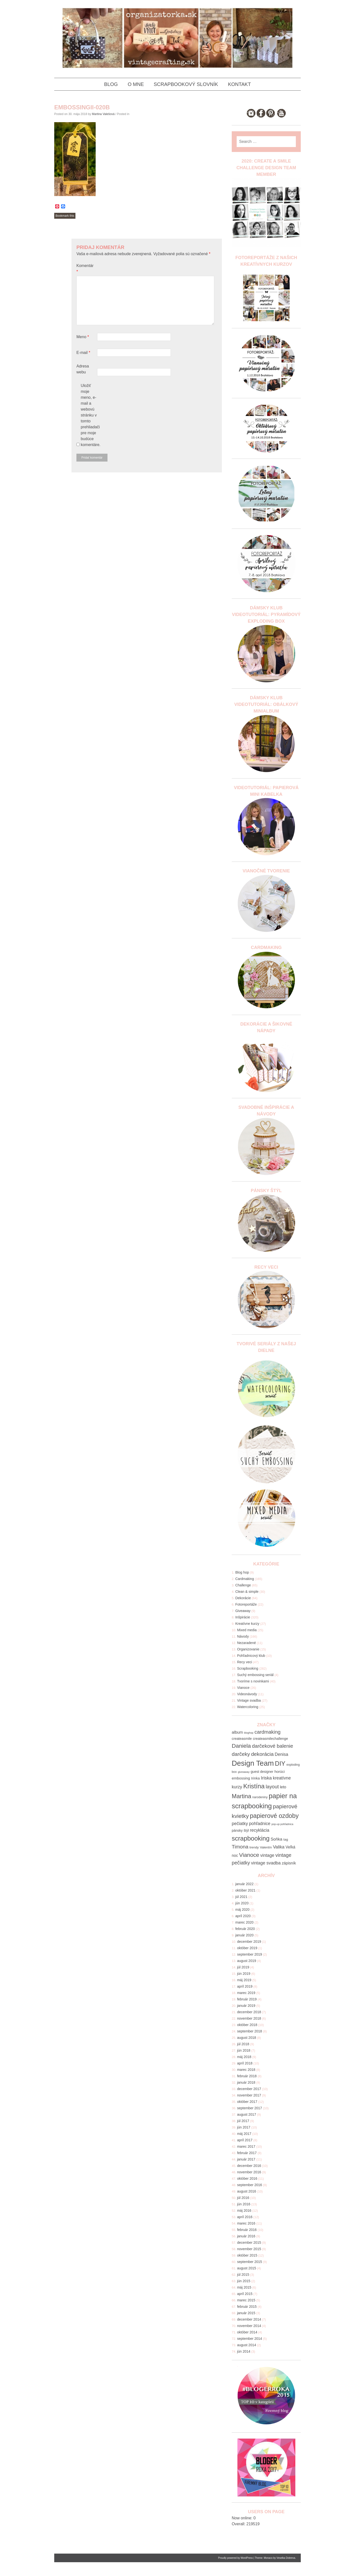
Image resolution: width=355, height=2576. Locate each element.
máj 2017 (244, 2134)
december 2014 (249, 2319)
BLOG (111, 84)
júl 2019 (243, 1967)
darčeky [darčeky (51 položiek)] (241, 1754)
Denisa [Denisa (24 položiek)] (281, 1754)
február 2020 (245, 1929)
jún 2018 (243, 2050)
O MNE (136, 84)
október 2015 (247, 2255)
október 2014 (247, 2332)
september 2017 (249, 2108)
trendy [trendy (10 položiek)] (254, 1847)
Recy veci (244, 1662)
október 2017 (247, 2102)
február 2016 (247, 2230)
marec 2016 (246, 2223)
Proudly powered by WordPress (235, 2558)
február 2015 (247, 2307)
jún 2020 (241, 1903)
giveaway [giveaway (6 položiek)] (244, 1771)
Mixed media (247, 1630)
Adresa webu (82, 369)
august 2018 (246, 2038)
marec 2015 (246, 2300)
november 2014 (249, 2326)
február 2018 (247, 2076)
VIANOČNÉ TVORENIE (266, 870)
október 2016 (247, 2178)
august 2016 (246, 2191)
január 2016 (246, 2236)
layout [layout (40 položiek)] (272, 1786)
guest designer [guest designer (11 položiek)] (262, 1772)
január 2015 (246, 2313)
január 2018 (246, 2082)
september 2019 (249, 1954)
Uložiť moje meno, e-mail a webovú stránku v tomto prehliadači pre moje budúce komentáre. (90, 415)
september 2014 (249, 2339)
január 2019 (246, 2006)
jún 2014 (243, 2351)
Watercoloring (247, 1707)
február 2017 (247, 2153)
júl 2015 (243, 2275)
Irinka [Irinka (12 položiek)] (255, 1778)
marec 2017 (246, 2146)
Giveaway (242, 1611)
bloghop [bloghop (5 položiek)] (248, 1732)
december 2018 (249, 2012)
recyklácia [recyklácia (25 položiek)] (259, 1830)
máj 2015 (244, 2287)
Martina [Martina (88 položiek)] (241, 1796)
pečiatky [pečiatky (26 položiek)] (240, 1823)
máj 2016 (244, 2210)
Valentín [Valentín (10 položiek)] (266, 1847)
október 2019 (247, 1948)
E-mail (83, 352)
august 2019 (246, 1961)
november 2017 (249, 2095)
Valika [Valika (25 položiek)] (278, 1847)
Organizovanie (248, 1649)
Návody (243, 1636)
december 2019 (249, 1942)
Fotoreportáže (246, 1604)
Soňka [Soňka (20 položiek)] (276, 1839)
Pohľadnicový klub (251, 1656)
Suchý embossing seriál (255, 1675)
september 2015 (249, 2262)
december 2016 (249, 2166)
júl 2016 (243, 2198)
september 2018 (249, 2031)
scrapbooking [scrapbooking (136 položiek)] (250, 1838)
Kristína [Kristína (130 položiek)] (254, 1786)
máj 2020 (242, 1909)
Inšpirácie (242, 1617)
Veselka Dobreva (286, 2558)
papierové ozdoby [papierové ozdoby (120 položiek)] (274, 1815)
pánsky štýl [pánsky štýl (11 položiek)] (240, 1830)
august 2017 (246, 2114)
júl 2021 (241, 1897)
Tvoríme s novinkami (253, 1681)
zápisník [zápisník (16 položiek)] (289, 1863)
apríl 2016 (244, 2217)
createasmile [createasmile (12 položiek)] (242, 1739)
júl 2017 (243, 2121)
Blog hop (242, 1572)
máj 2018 (244, 2057)
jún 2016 (243, 2204)
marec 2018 (246, 2070)
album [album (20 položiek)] (237, 1732)
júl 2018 (243, 2044)
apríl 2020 (242, 1916)
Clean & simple (246, 1592)
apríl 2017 (244, 2140)
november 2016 (249, 2172)
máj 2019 (244, 1980)
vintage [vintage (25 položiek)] (267, 1855)
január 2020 (244, 1935)
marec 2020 (244, 1922)
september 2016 (249, 2185)
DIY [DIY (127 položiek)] (280, 1763)
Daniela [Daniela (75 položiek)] (241, 1746)
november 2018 (249, 2018)
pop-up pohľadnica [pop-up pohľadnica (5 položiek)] (282, 1824)
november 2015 (249, 2249)
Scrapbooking (247, 1668)
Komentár (84, 269)
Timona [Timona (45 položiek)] (240, 1846)
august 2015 (246, 2268)
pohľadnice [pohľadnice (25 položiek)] (259, 1823)
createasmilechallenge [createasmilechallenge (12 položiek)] (270, 1739)
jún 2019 (243, 1974)
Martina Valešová (103, 114)
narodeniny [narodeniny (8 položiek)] (259, 1797)
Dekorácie (243, 1598)
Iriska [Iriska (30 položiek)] (266, 1777)
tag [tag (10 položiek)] (285, 1839)
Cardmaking (244, 1579)
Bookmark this (64, 215)
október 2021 (245, 1890)
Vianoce (243, 1688)
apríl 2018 (244, 2063)
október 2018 (247, 2025)
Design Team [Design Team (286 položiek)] (253, 1763)
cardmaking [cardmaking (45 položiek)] (267, 1732)
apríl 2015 (244, 2294)
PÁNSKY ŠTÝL (266, 1190)
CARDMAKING (266, 947)
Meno (82, 337)
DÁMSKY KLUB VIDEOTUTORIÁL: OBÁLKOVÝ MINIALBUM (266, 704)
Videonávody (247, 1694)
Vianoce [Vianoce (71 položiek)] (249, 1855)
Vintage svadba (249, 1700)
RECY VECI (266, 1267)
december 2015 (249, 2242)
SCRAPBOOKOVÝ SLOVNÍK (186, 84)
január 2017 (246, 2159)
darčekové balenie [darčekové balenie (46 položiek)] (272, 1746)
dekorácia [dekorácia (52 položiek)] (262, 1754)
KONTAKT (239, 84)
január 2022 (244, 1884)
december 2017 (249, 2089)
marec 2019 (246, 1993)
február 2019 (247, 1999)
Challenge (243, 1585)
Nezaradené (246, 1643)
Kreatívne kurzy (247, 1624)
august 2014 (246, 2345)
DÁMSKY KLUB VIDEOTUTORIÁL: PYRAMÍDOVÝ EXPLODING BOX (266, 614)
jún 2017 (243, 2127)
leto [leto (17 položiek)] (283, 1787)
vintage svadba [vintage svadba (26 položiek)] (266, 1863)
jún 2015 (243, 2281)
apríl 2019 (244, 1986)
